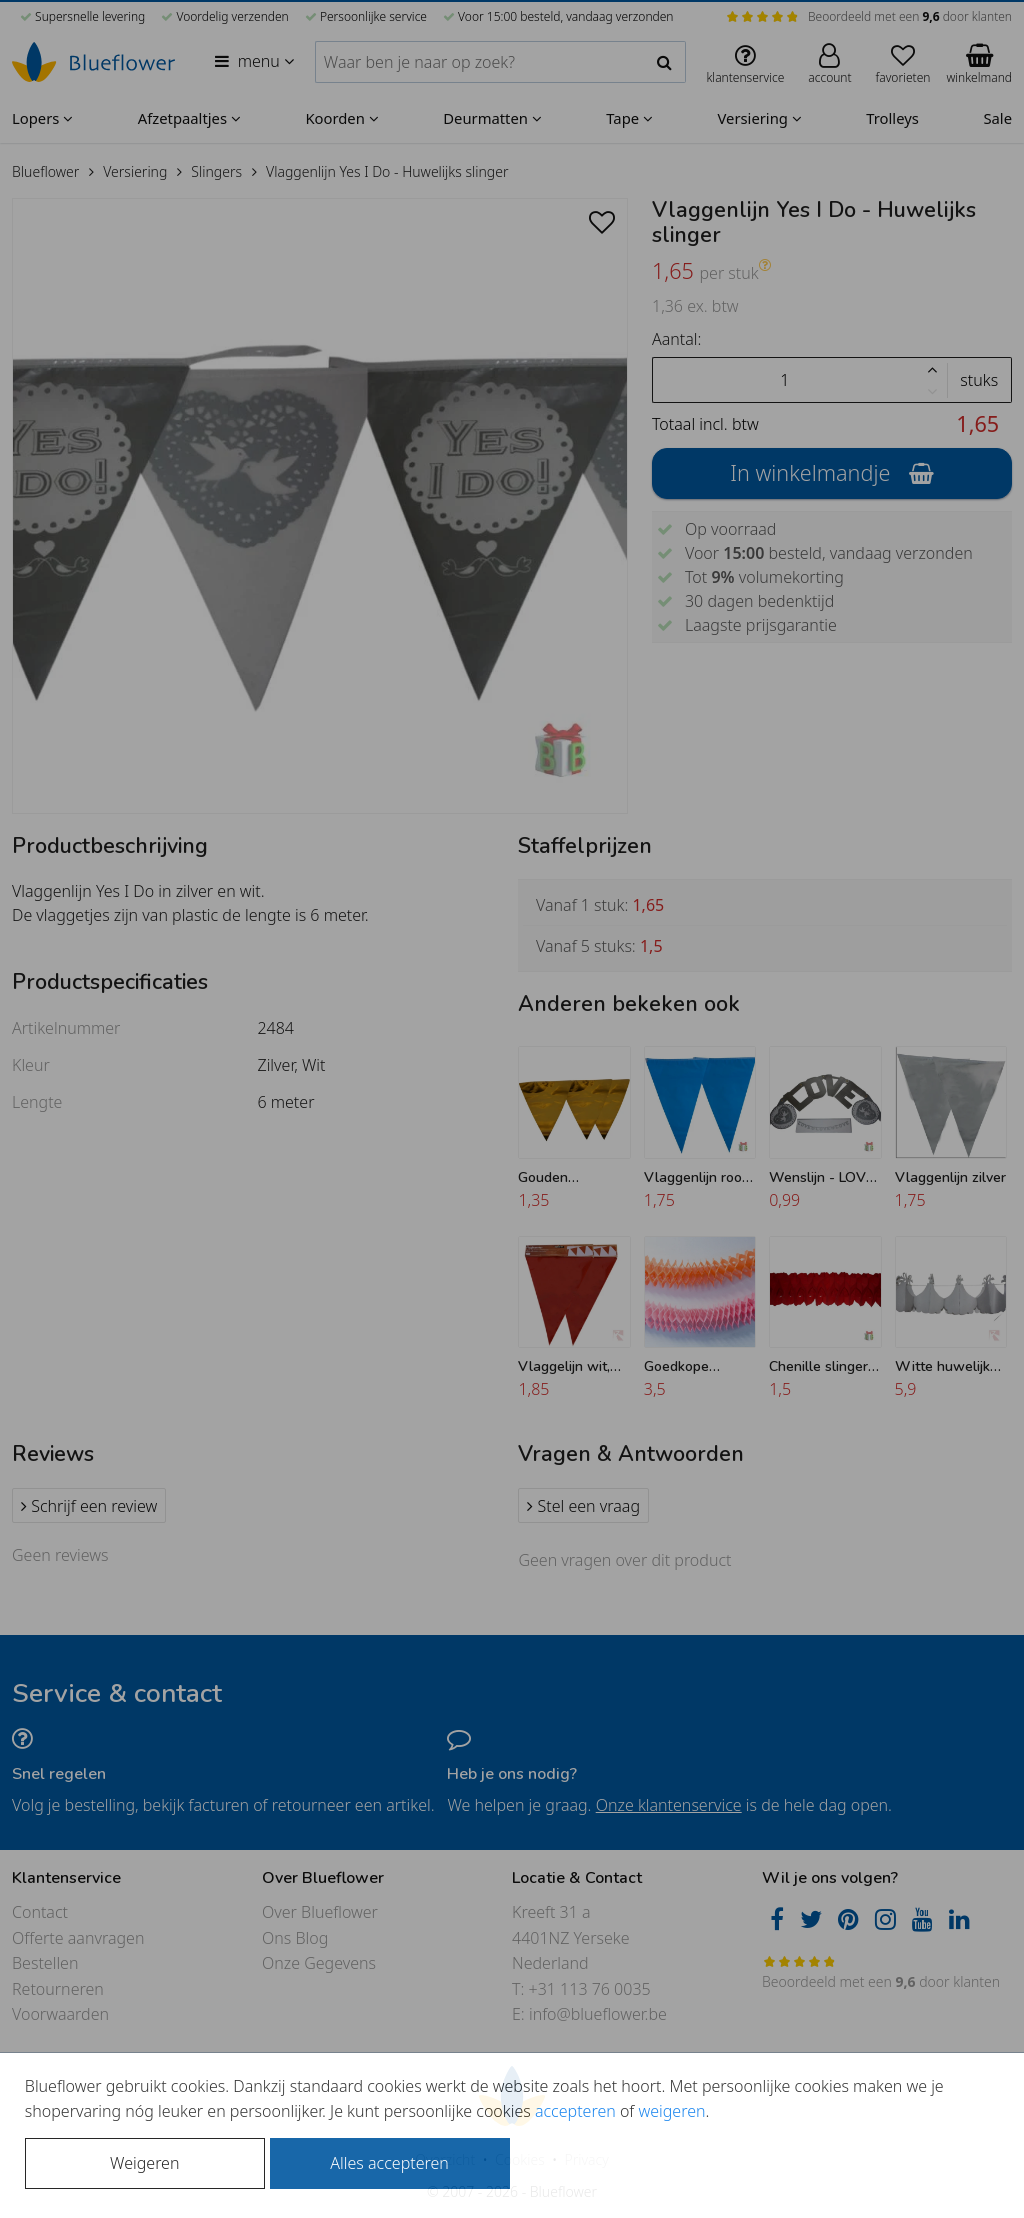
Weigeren (144, 2163)
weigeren (671, 2111)
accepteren (575, 2111)
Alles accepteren (389, 2163)
